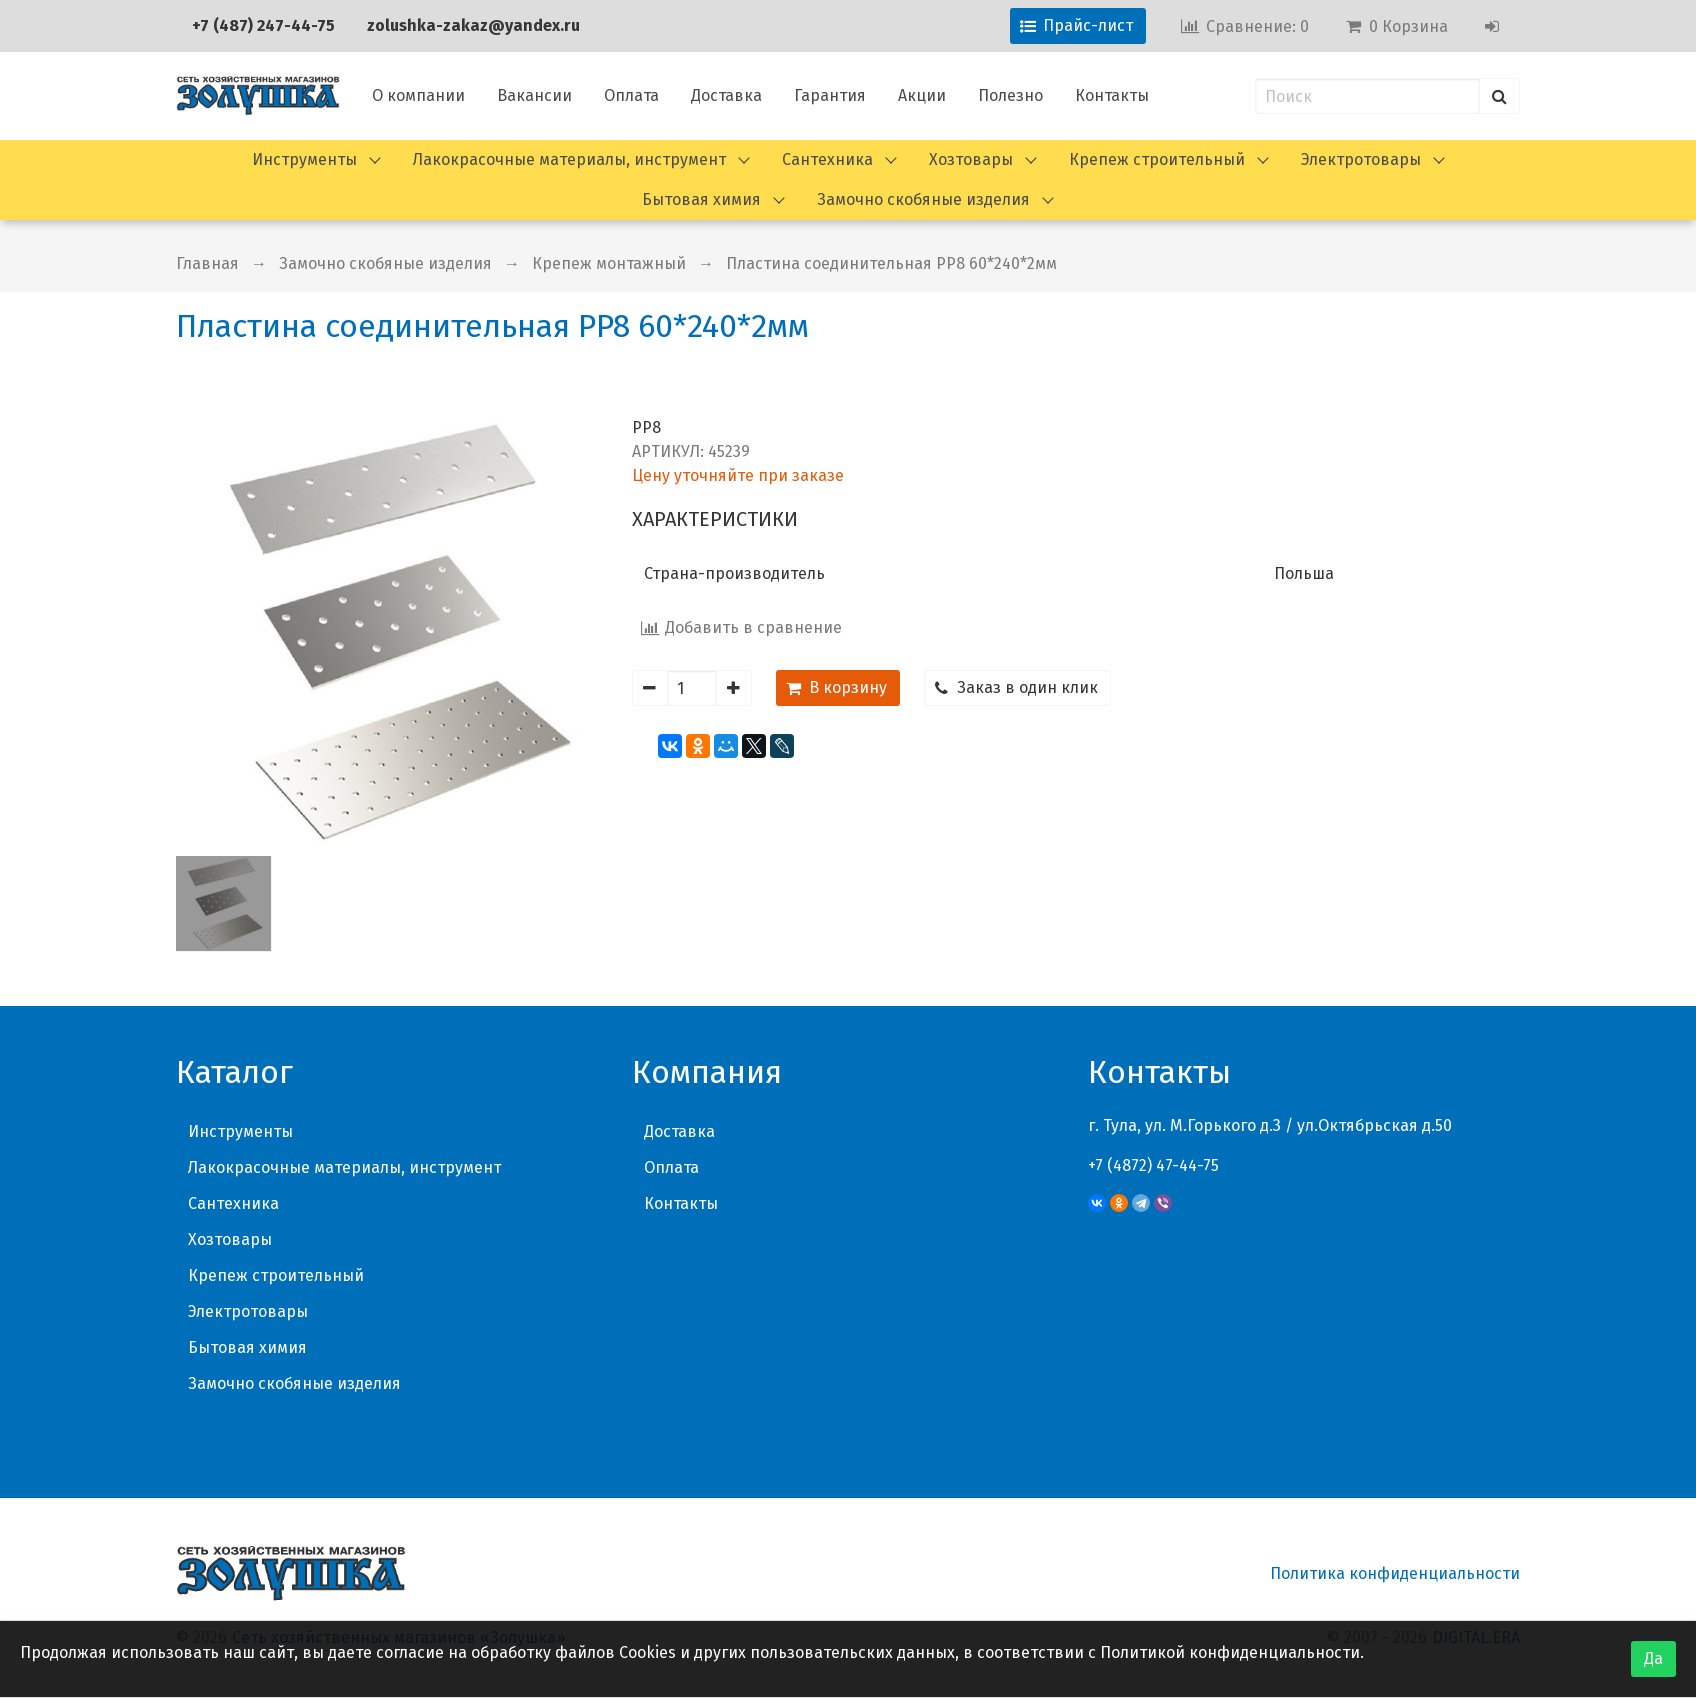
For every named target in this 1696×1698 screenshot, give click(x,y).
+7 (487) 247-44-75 (263, 25)
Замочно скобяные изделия (923, 199)
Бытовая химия (701, 199)
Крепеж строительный (1157, 159)
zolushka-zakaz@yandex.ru (473, 25)
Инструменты (304, 159)
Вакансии (534, 95)
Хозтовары (971, 159)
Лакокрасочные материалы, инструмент (569, 159)
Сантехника (827, 159)
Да (1653, 1658)
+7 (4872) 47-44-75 (1153, 1165)
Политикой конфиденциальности (1230, 1652)
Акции (922, 95)
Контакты (1112, 95)
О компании (418, 95)
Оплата (631, 95)
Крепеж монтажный (609, 263)
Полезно (1010, 95)
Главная (207, 263)
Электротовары (1361, 159)
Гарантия (830, 95)
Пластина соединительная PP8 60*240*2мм (891, 263)
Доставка (726, 95)
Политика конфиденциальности (1395, 1573)
